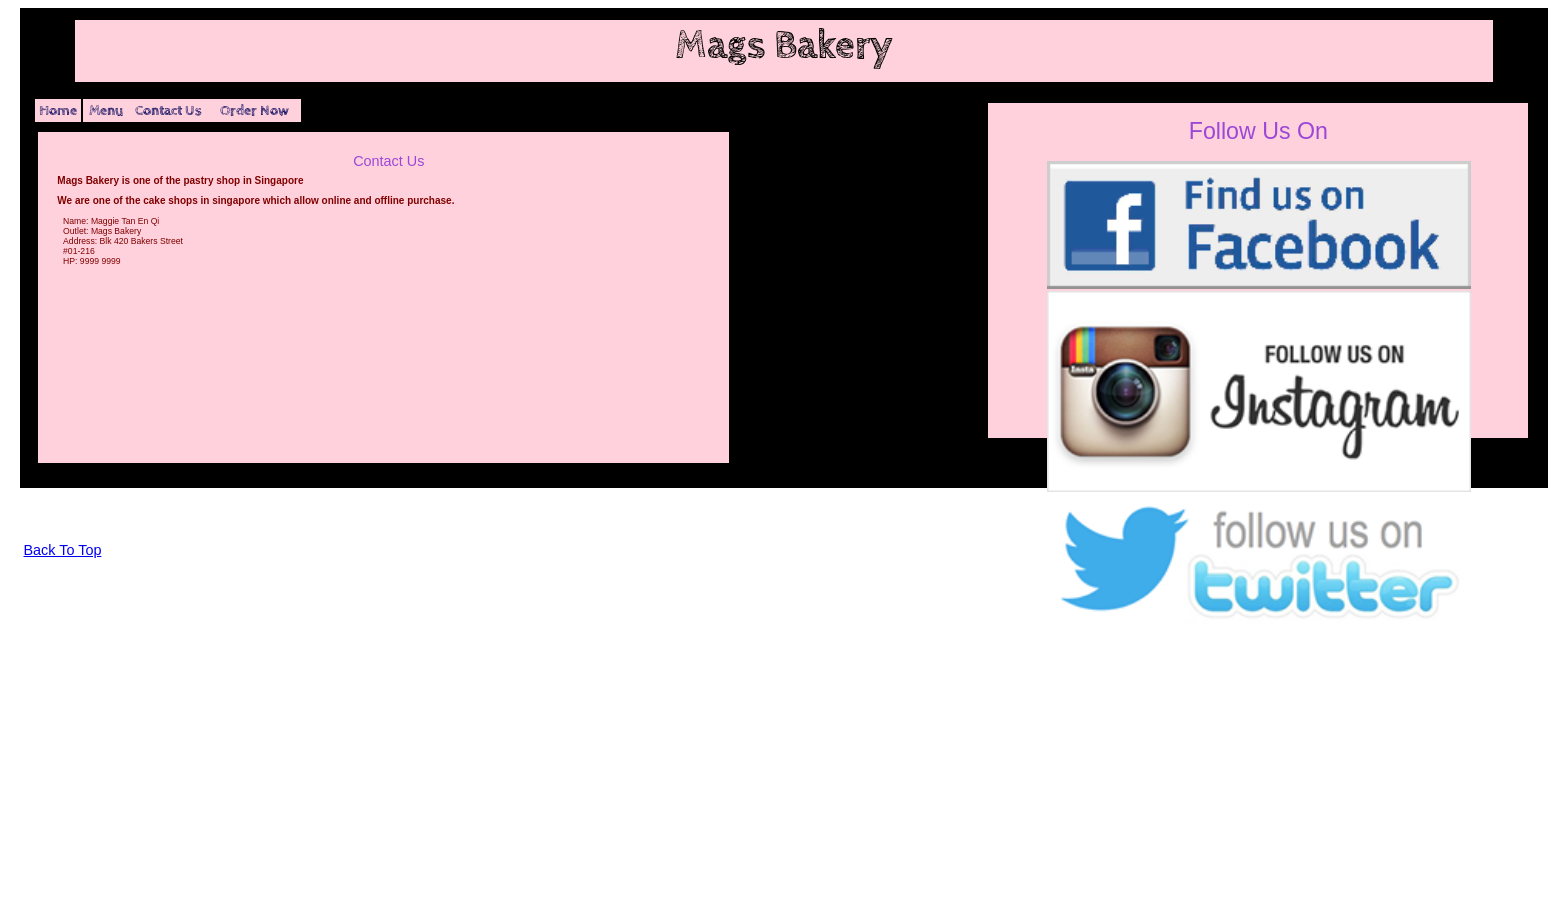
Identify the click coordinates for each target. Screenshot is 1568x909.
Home (58, 110)
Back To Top (63, 550)
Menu (106, 110)
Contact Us (168, 110)
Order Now (254, 110)
